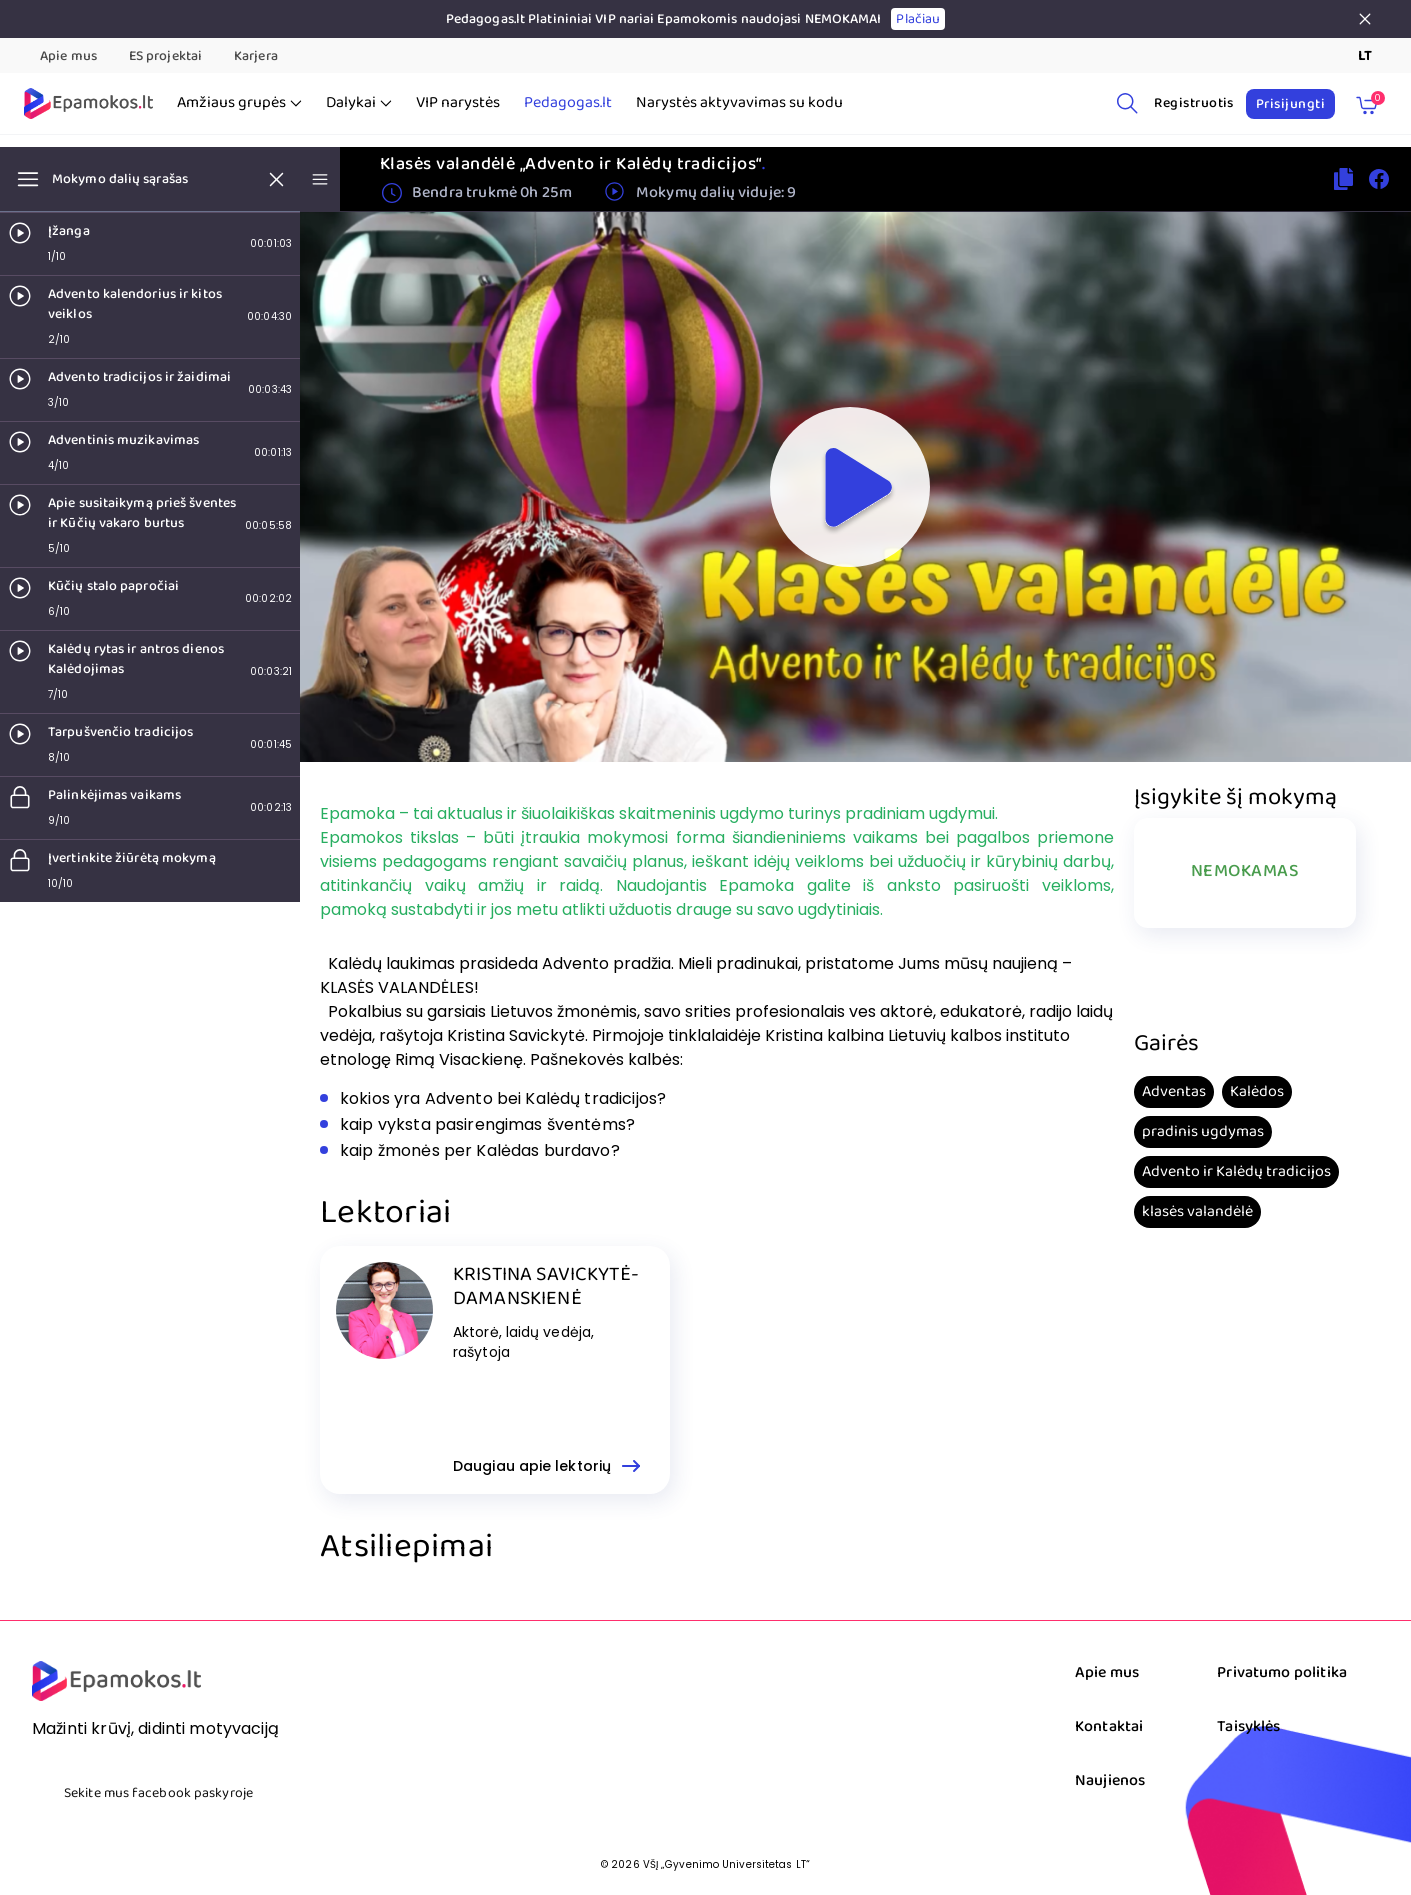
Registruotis (1194, 103)
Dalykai (359, 103)
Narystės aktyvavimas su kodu (739, 103)
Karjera (256, 56)
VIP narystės (458, 103)
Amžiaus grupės (239, 103)
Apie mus (68, 56)
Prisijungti (1290, 104)
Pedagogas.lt (568, 103)
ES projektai (165, 56)
